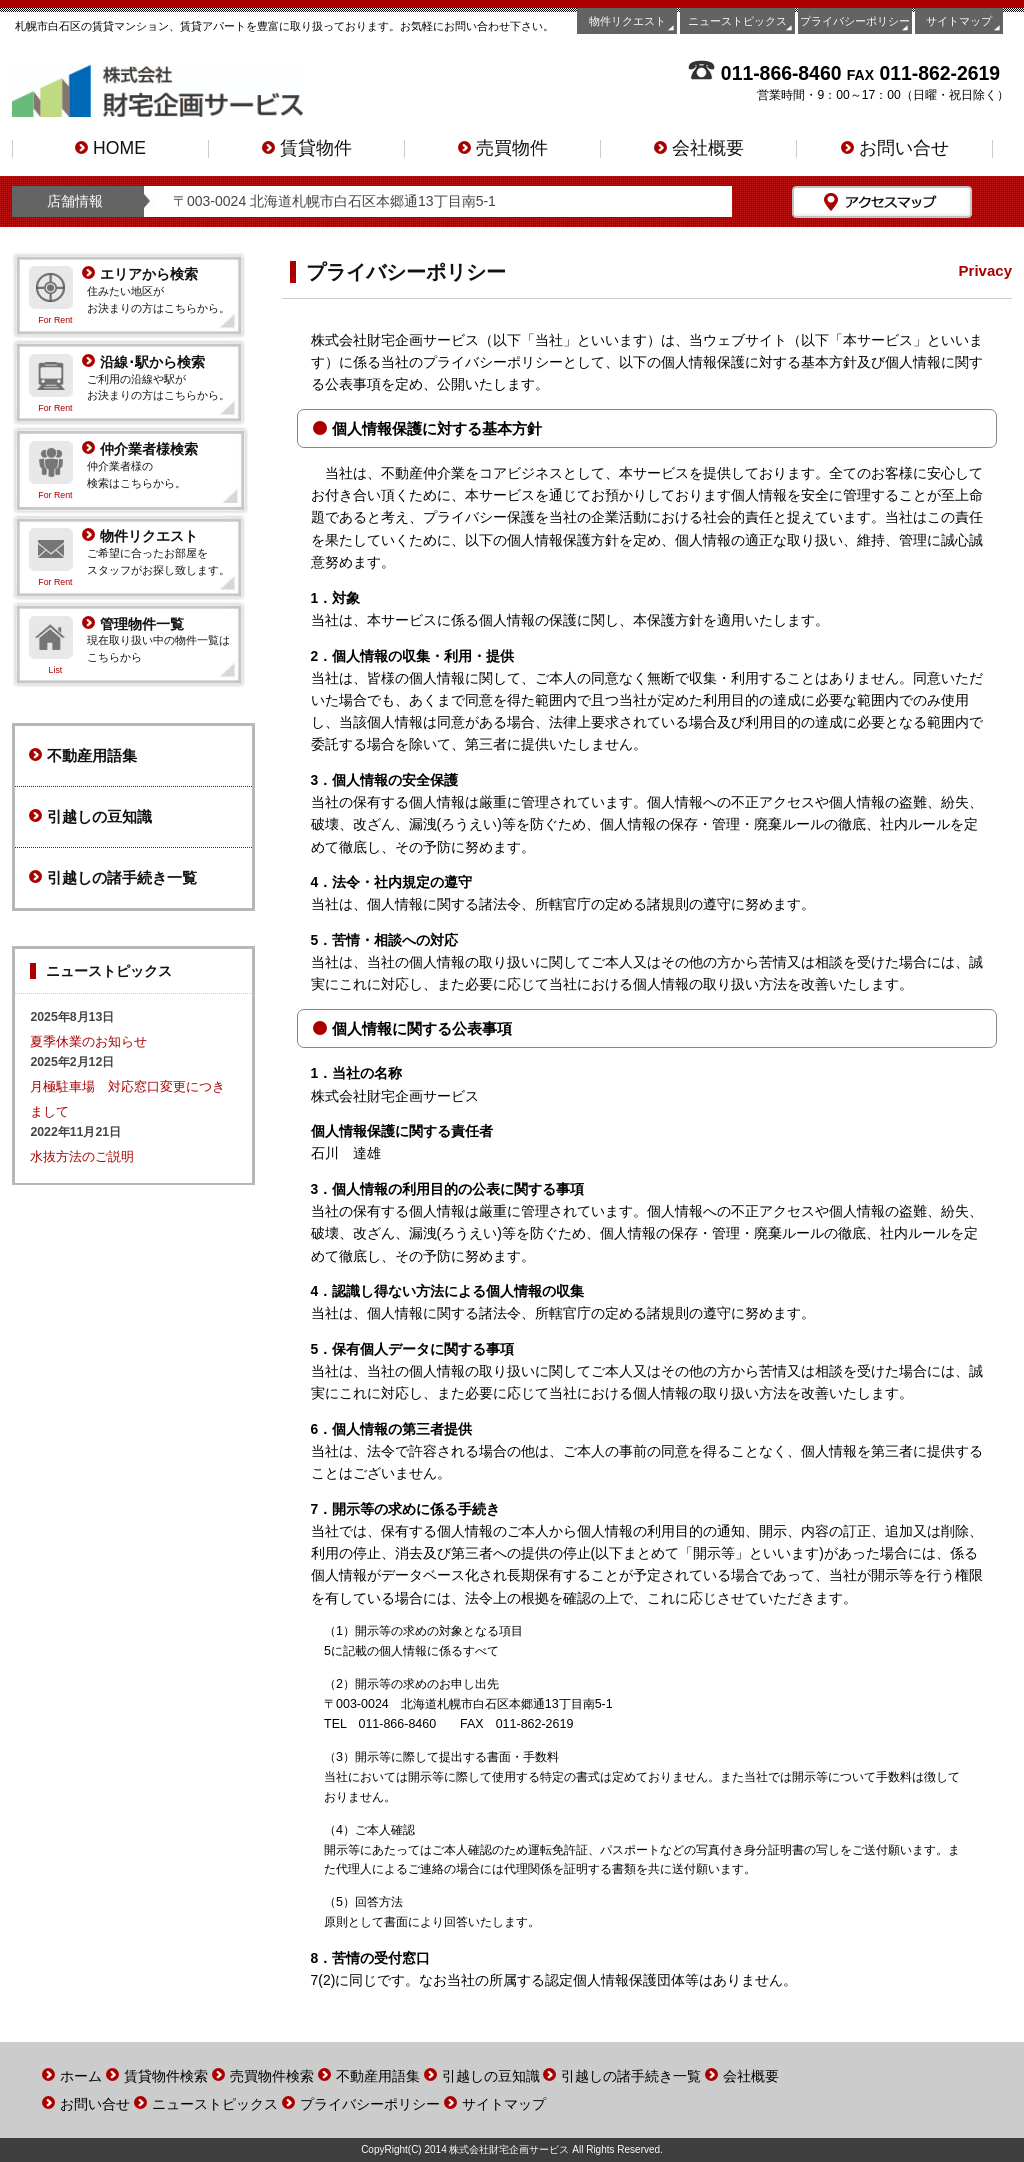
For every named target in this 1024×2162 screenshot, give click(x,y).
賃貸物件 (307, 149)
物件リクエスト (627, 21)
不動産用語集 (83, 755)
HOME (110, 149)
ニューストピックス (737, 21)
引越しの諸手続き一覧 (113, 877)
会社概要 (699, 149)
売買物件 (503, 149)
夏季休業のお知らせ (88, 1042)
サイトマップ (959, 21)
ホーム (81, 2076)
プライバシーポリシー (855, 21)
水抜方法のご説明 (82, 1157)
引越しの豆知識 (90, 816)
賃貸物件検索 (166, 2076)
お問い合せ (895, 149)
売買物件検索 (272, 2076)
